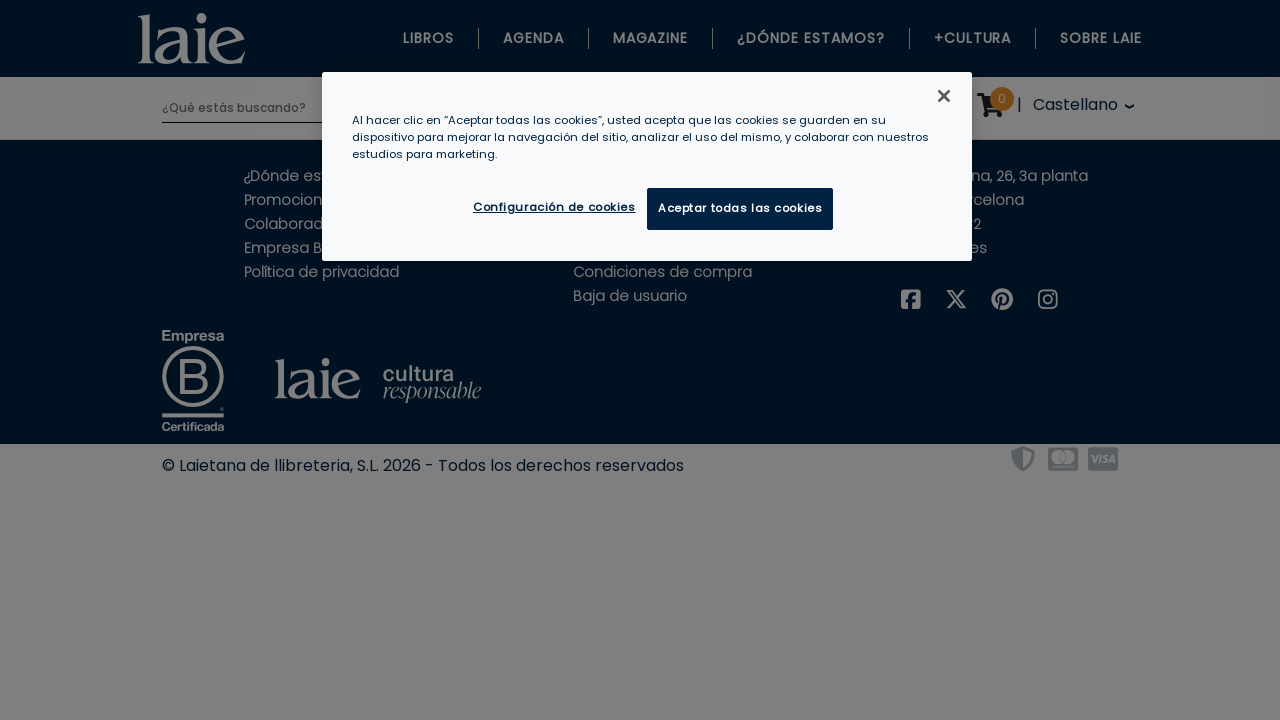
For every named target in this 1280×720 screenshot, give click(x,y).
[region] (647, 166)
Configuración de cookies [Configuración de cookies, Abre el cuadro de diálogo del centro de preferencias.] (554, 207)
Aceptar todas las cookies (740, 208)
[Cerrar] (944, 96)
